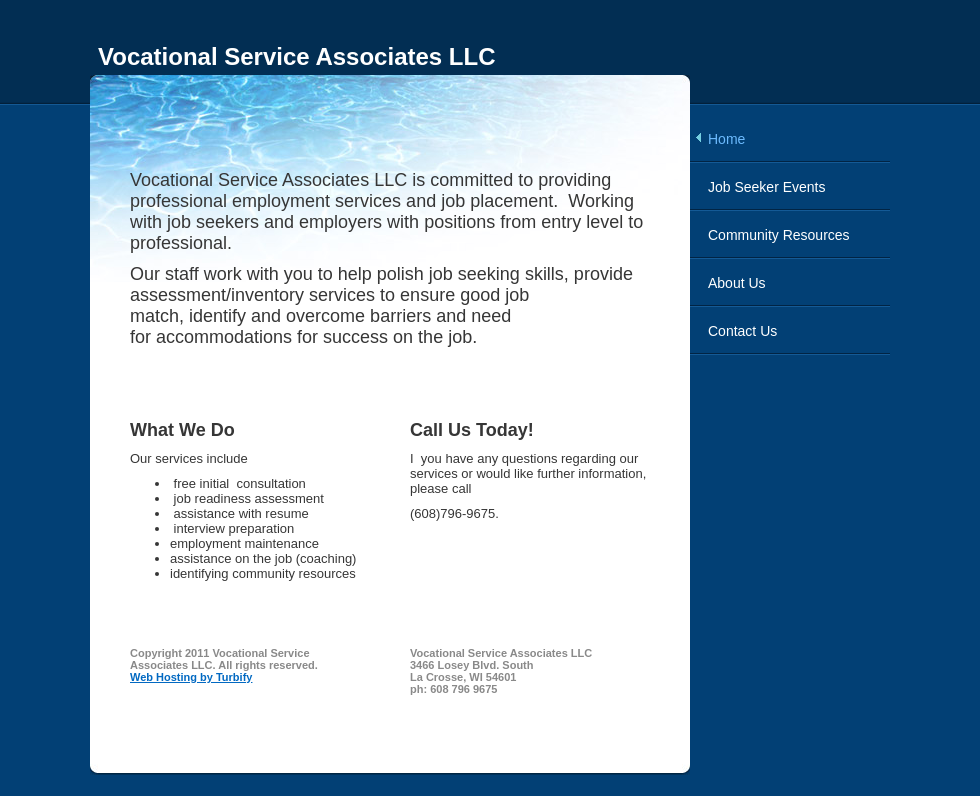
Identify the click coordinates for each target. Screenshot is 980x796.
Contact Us (742, 331)
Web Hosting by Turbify (191, 677)
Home (726, 139)
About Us (737, 283)
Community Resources (779, 235)
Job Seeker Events (767, 187)
